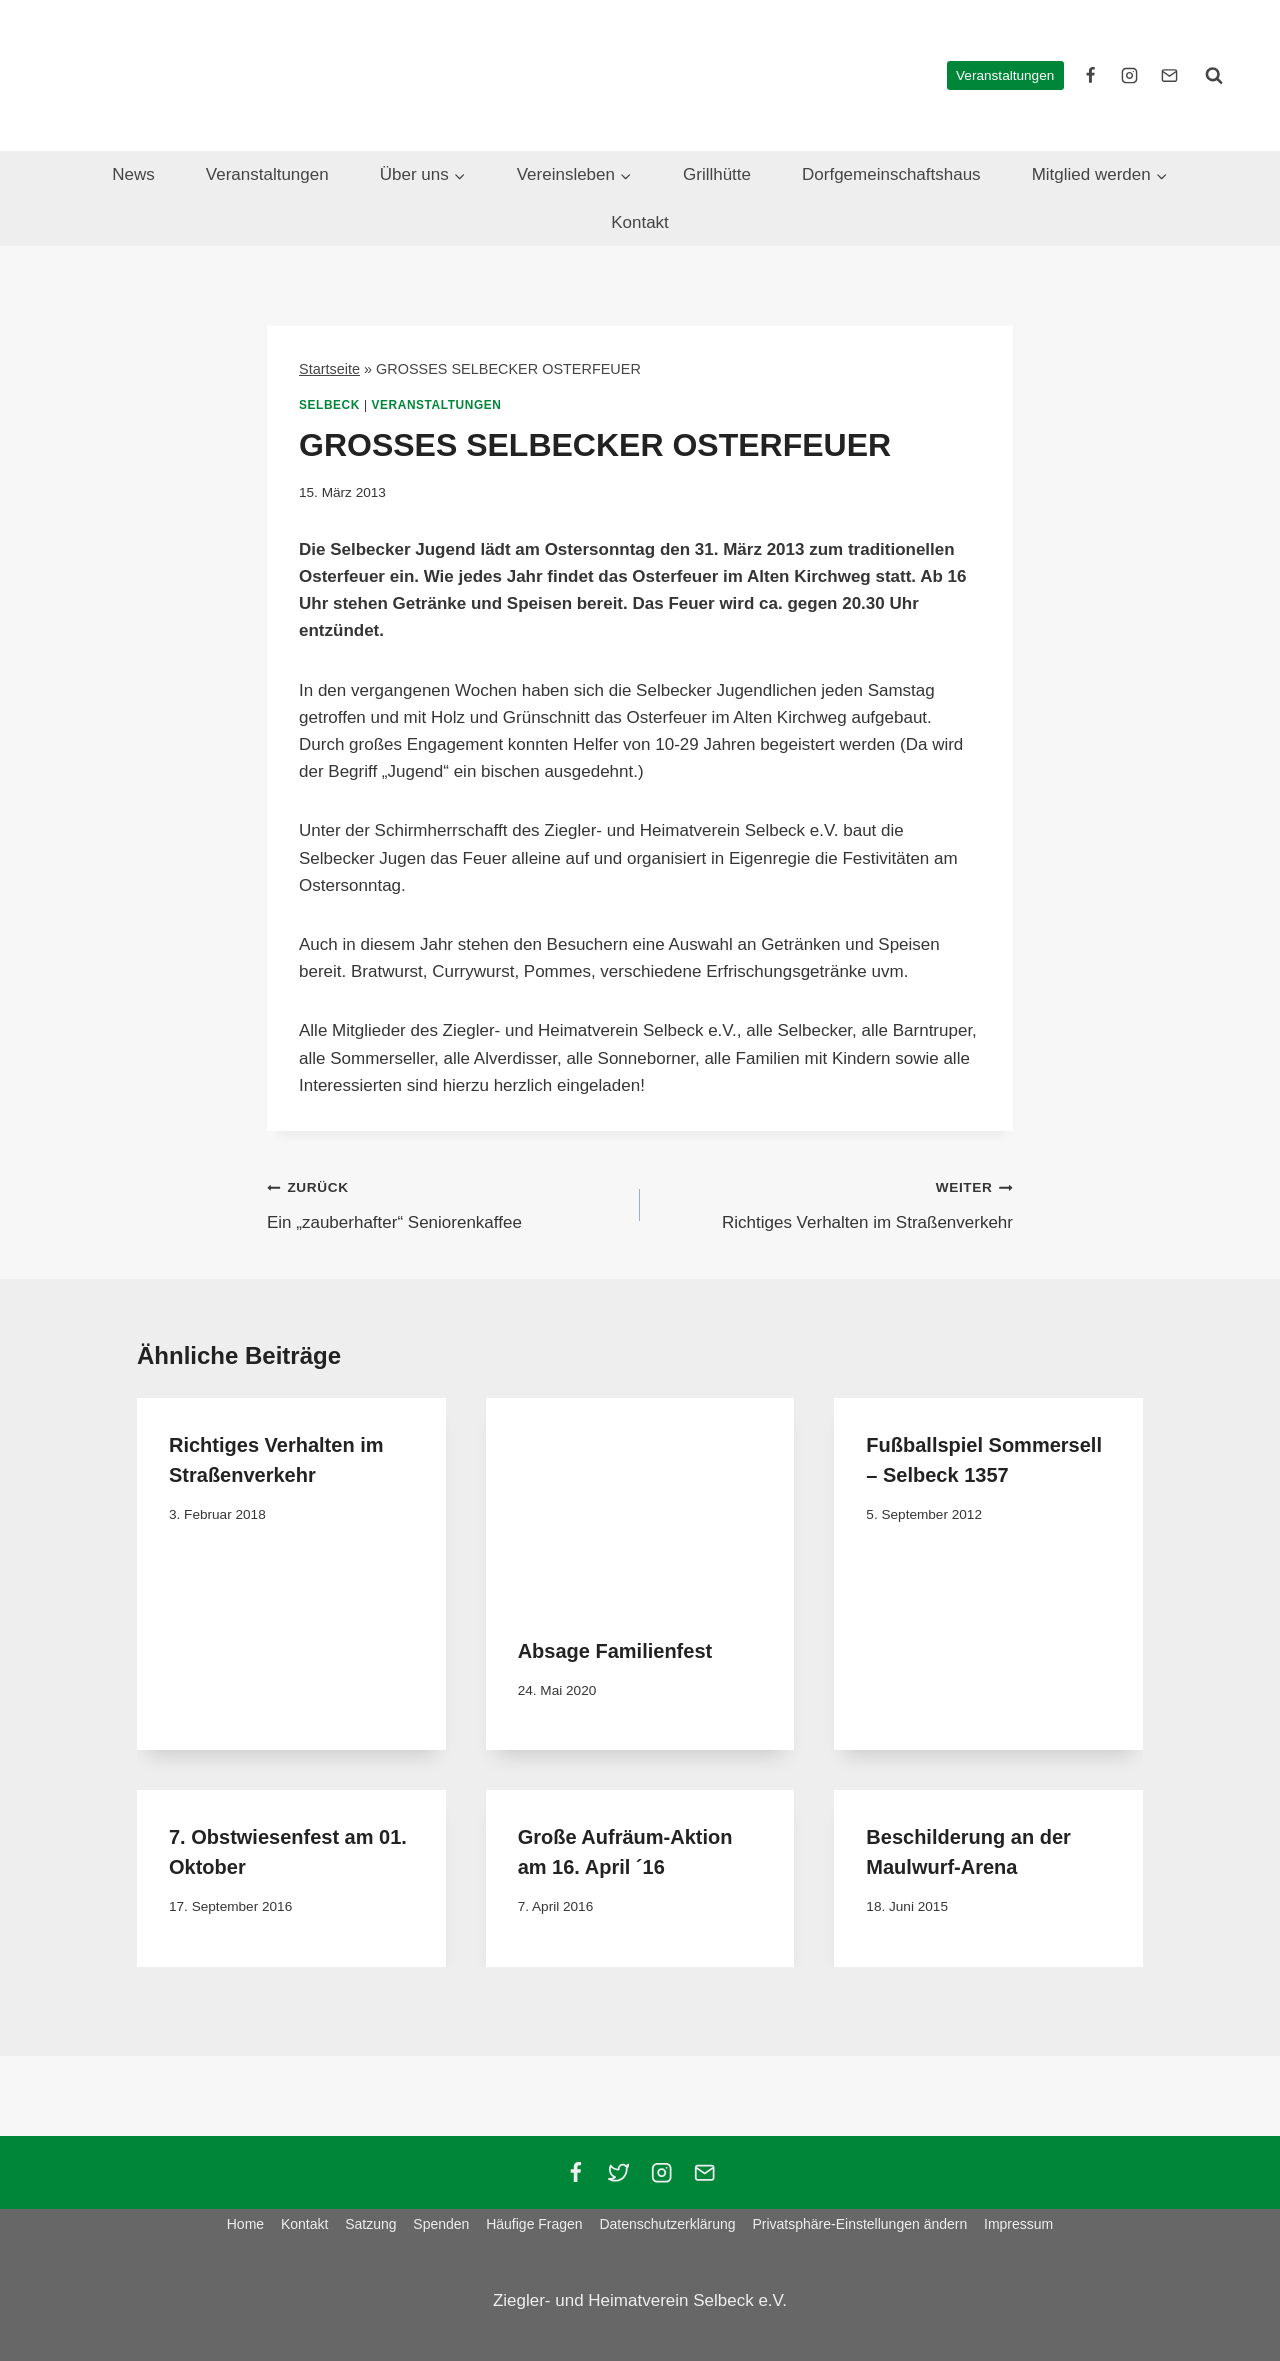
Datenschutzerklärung (667, 2224)
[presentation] (640, 1501)
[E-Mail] (1169, 75)
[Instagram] (661, 2172)
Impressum (1018, 2224)
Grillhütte (717, 174)
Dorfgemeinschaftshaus (891, 174)
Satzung (370, 2224)
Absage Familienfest (615, 1651)
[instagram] (1130, 75)
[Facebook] (575, 2172)
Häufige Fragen (534, 2224)
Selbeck (329, 405)
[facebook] (1091, 75)
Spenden (441, 2224)
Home (245, 2224)
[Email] (704, 2172)
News (133, 174)
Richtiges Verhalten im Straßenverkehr (835, 1202)
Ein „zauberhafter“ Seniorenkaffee (445, 1202)
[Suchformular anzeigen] (1214, 75)
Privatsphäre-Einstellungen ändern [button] (859, 2224)
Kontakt (640, 222)
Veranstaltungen (1005, 75)
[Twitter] (618, 2172)
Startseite (329, 369)
